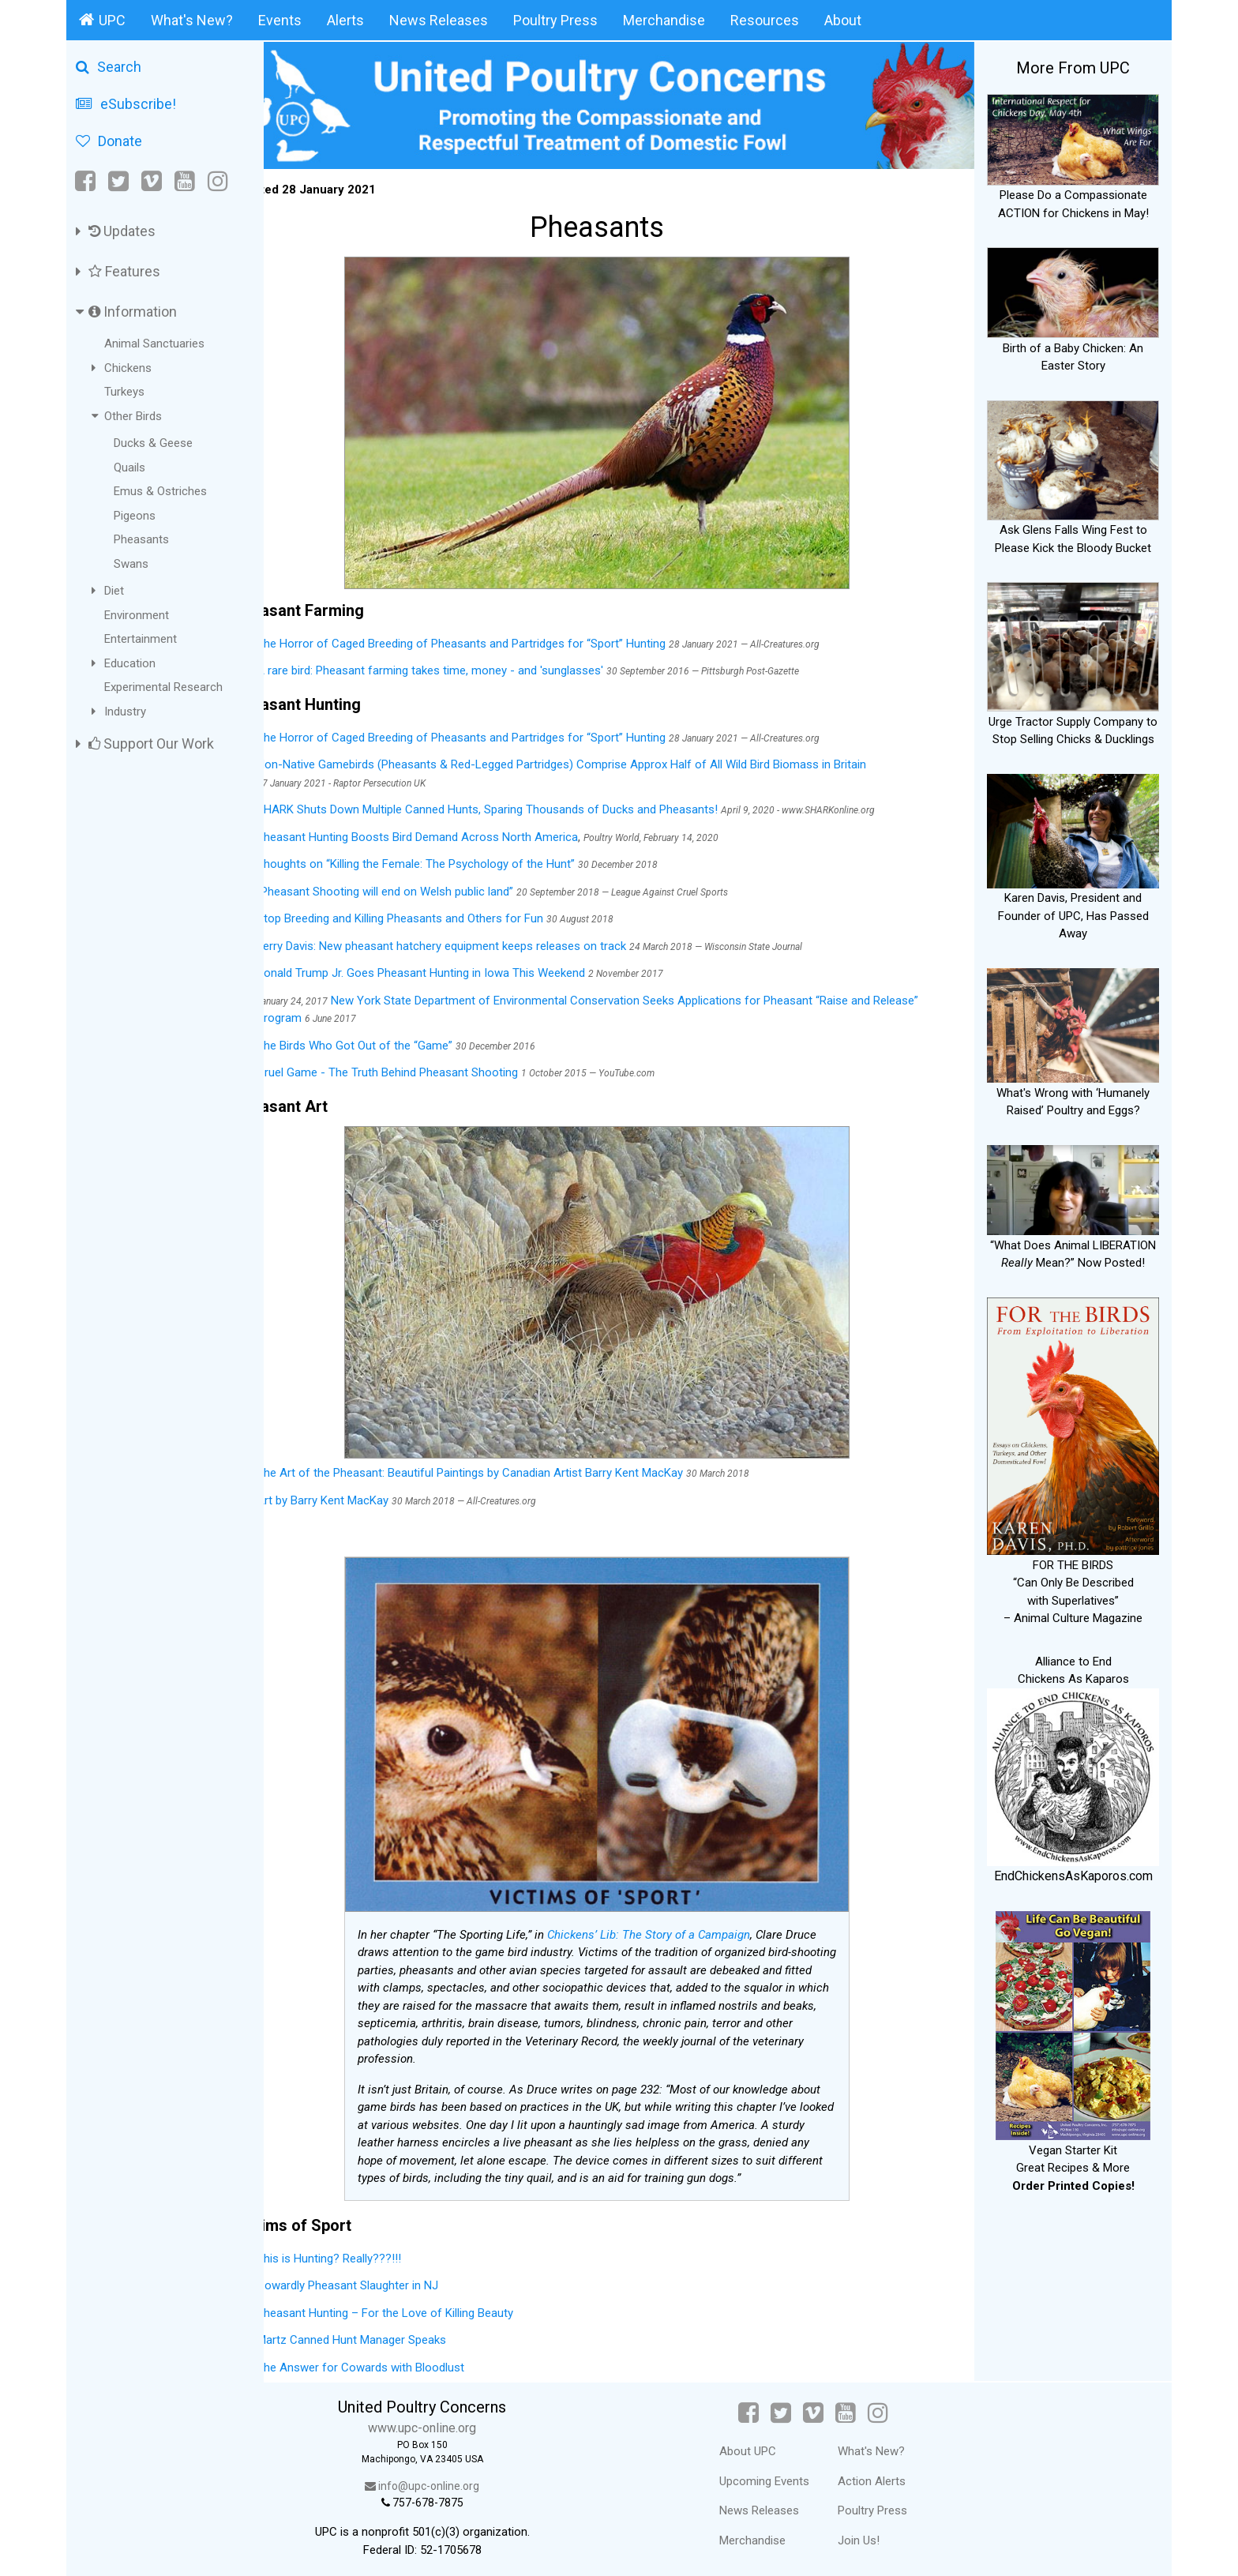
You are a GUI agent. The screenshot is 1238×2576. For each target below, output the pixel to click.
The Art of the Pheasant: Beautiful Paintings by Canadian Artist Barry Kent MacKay (513, 1466)
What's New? (192, 20)
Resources (764, 20)
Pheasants (141, 539)
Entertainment (140, 639)
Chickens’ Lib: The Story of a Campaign (670, 1927)
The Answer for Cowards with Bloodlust (404, 2360)
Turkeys (124, 392)
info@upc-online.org (457, 2479)
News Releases (438, 20)
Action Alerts (888, 2473)
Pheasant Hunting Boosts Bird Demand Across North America (460, 830)
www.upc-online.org (457, 2420)
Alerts (345, 20)
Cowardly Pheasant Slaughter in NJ (391, 2278)
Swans (131, 564)
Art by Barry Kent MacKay (366, 1493)
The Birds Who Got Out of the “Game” (399, 1038)
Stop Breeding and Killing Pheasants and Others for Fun (443, 911)
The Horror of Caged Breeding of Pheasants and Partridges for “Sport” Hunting (504, 636)
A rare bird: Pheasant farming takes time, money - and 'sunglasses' (473, 663)
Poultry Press (555, 20)
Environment (136, 615)
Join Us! (875, 2532)
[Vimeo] (152, 181)
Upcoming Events (781, 2473)
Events (280, 20)
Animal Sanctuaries (154, 343)
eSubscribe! (126, 104)
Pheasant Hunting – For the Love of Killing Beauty (428, 2305)
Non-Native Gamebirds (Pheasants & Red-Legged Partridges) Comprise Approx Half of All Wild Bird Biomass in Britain (605, 757)
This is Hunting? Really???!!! (372, 2251)
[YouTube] (185, 181)
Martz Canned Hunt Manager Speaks (395, 2333)
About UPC (764, 2444)
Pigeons (135, 516)
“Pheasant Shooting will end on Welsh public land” (430, 884)
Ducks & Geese (153, 443)
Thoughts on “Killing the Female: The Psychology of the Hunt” (459, 857)
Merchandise (664, 20)
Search (108, 66)
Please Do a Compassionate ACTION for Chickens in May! (1073, 195)
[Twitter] (118, 181)
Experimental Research (163, 687)
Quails (129, 467)
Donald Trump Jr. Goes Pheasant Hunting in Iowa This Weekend (464, 966)
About (842, 20)
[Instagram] (218, 181)
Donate (109, 141)
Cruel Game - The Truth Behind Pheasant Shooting (432, 1065)
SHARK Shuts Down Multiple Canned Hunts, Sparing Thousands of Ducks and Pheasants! (530, 802)
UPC (102, 19)
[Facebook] (86, 181)
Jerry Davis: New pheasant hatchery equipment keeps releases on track (485, 939)
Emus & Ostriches (160, 491)
